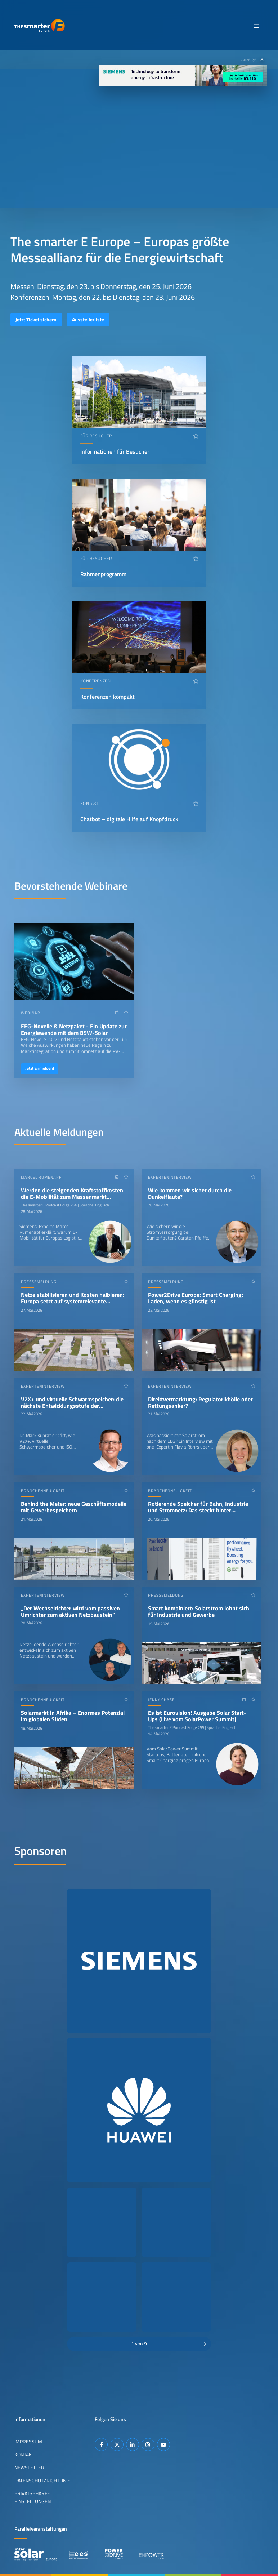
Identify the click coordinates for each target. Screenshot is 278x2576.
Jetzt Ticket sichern (36, 320)
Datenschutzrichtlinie (42, 2480)
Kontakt (24, 2455)
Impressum (28, 2442)
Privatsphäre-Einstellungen (32, 2497)
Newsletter (29, 2468)
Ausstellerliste (88, 320)
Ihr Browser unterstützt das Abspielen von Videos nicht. (139, 138)
